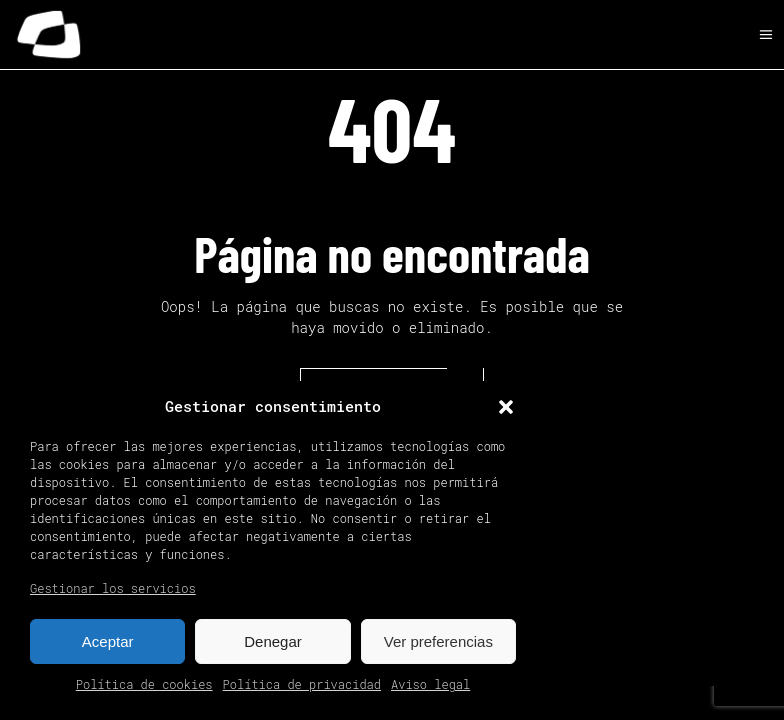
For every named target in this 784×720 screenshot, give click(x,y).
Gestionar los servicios (113, 588)
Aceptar (108, 641)
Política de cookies (144, 684)
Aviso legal (430, 684)
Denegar (273, 641)
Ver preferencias (438, 641)
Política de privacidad (302, 684)
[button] (506, 407)
